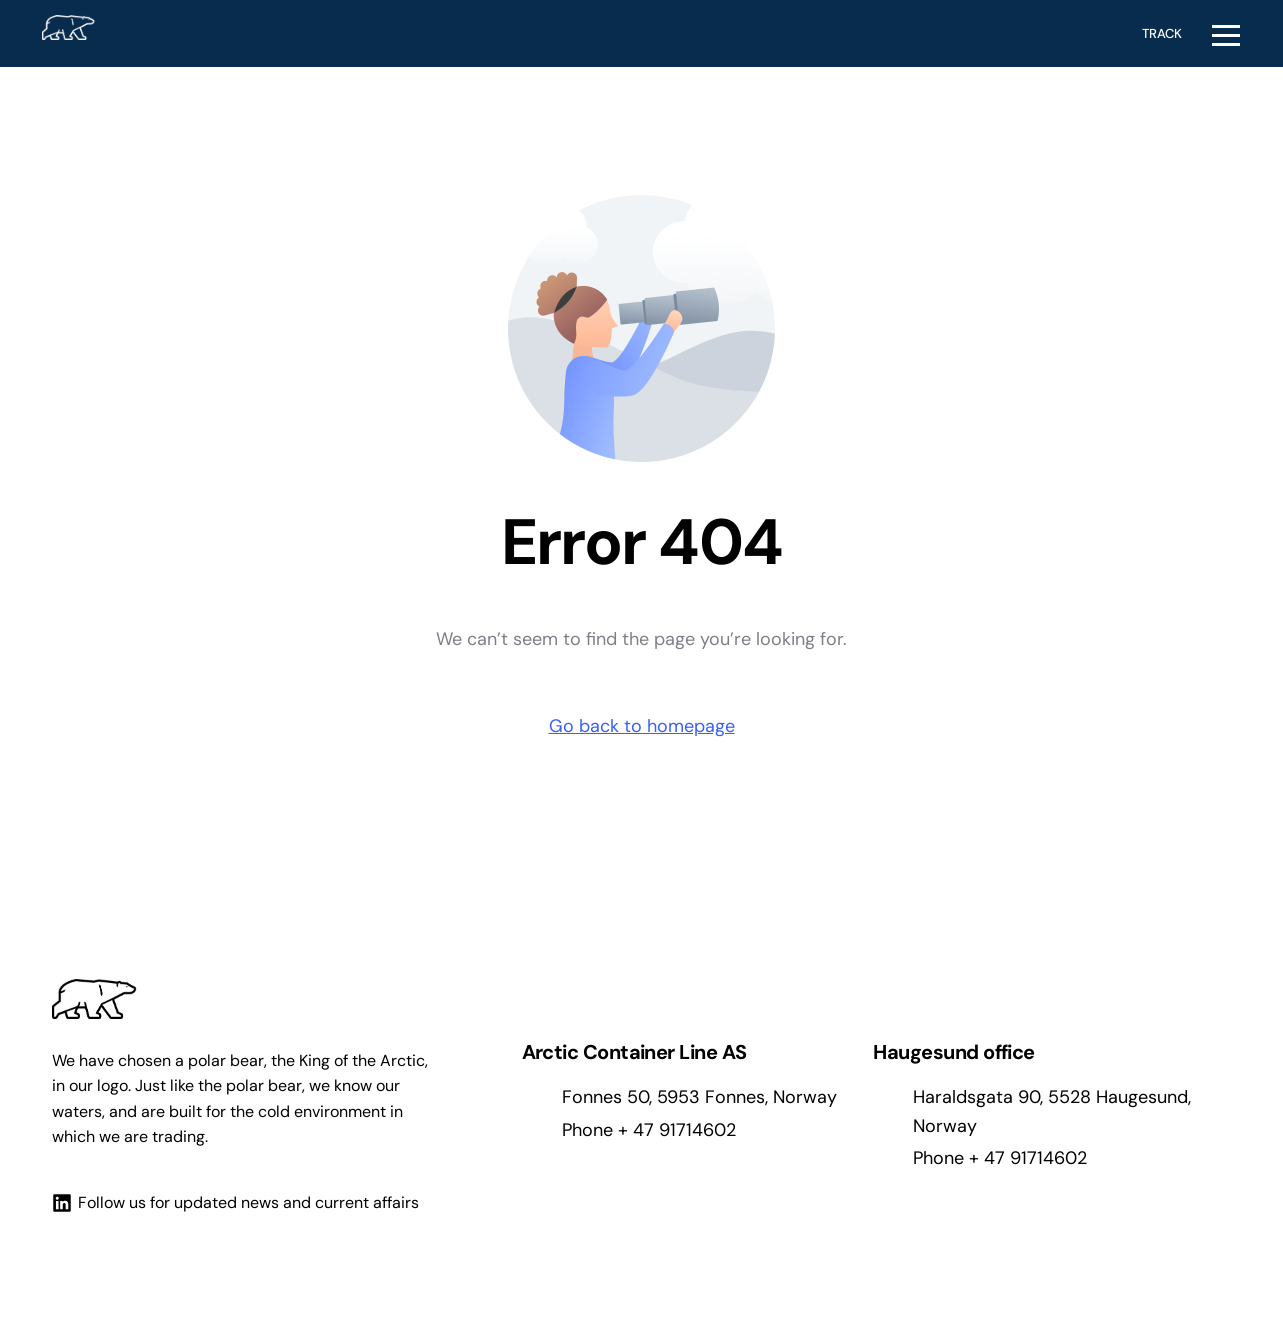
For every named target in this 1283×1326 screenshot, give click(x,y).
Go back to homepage (642, 726)
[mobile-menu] (1228, 33)
